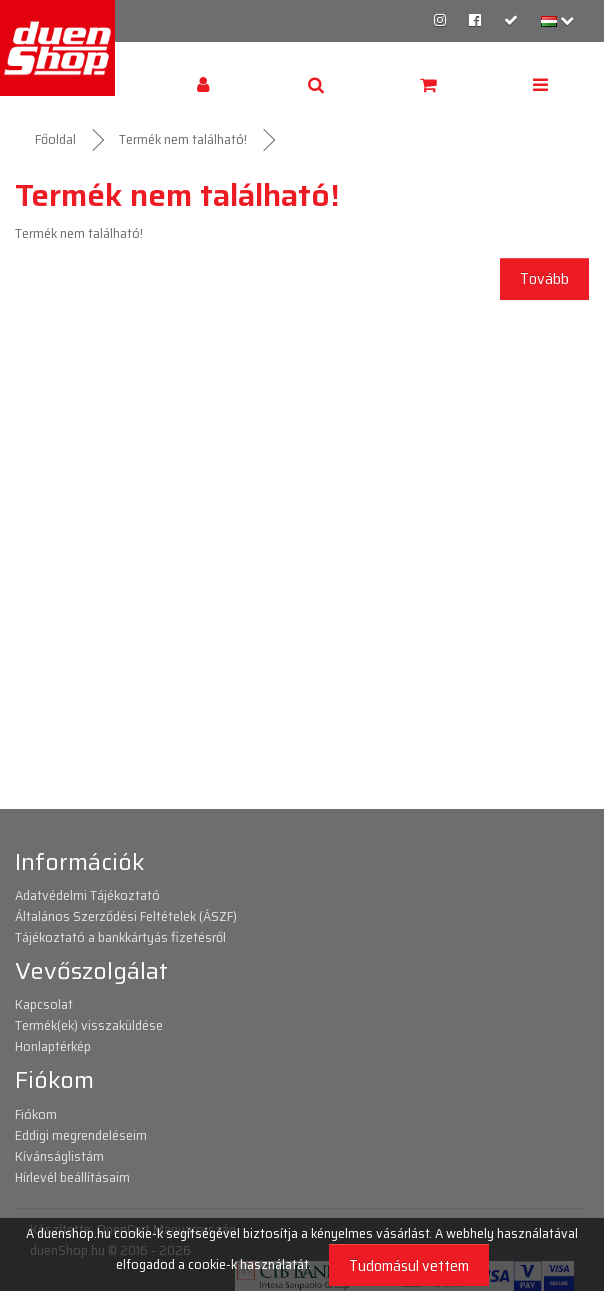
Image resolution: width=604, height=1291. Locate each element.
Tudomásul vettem (409, 1265)
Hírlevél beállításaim (72, 1177)
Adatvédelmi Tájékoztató (87, 895)
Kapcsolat (44, 1004)
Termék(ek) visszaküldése (89, 1025)
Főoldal (55, 139)
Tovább (544, 278)
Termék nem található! (183, 139)
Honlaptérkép (53, 1046)
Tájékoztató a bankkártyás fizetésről (120, 937)
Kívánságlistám (59, 1156)
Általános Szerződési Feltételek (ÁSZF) (126, 916)
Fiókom (36, 1114)
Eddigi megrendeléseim (81, 1135)
